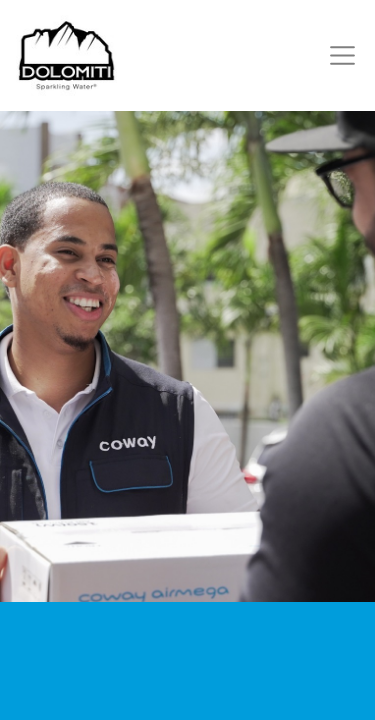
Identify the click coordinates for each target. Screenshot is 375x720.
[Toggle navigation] (338, 55)
